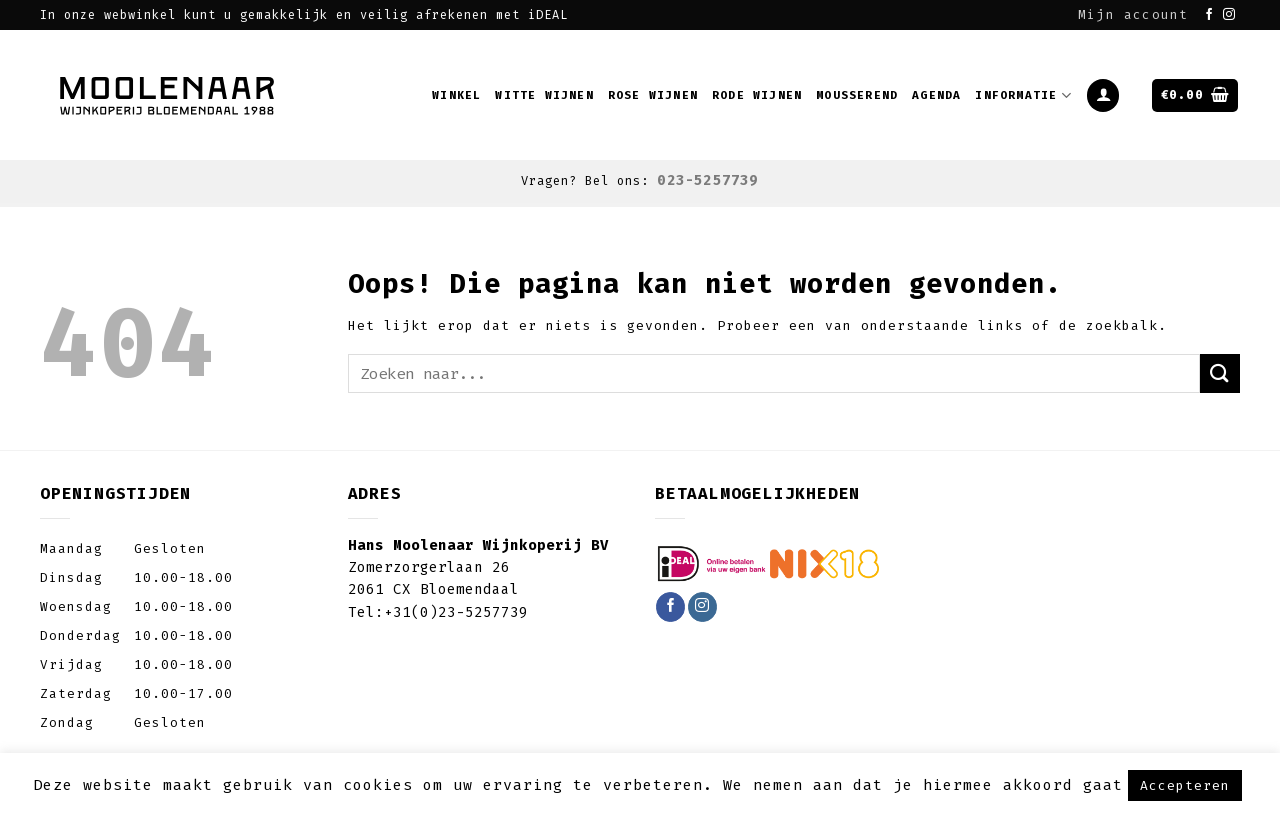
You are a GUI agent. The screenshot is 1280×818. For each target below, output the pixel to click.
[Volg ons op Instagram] (1229, 15)
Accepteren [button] (1185, 785)
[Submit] (1220, 373)
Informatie (1023, 95)
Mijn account (1133, 14)
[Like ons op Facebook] (1209, 15)
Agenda (936, 95)
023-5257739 (707, 180)
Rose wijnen (653, 95)
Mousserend (857, 95)
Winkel (456, 95)
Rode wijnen (757, 95)
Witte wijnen (544, 95)
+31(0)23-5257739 (456, 612)
